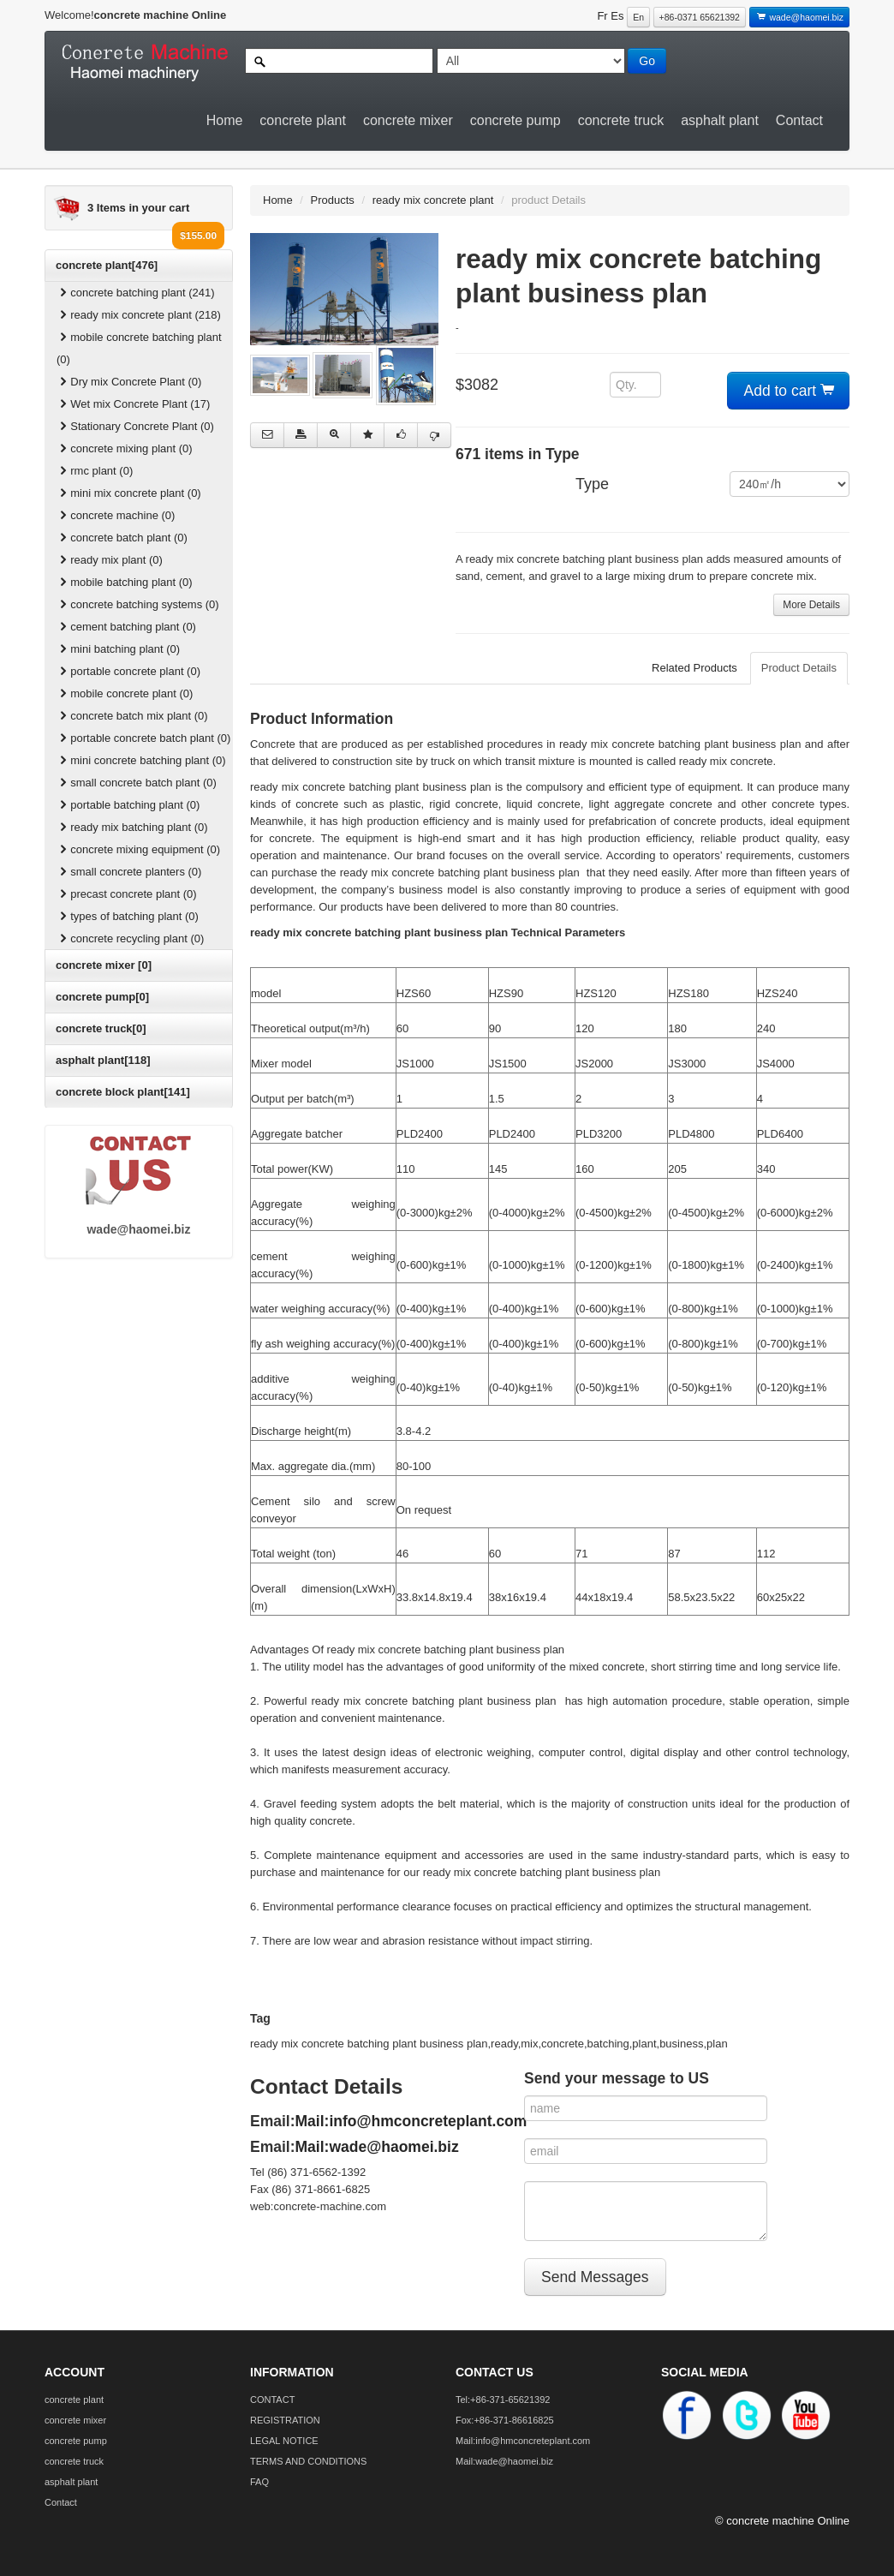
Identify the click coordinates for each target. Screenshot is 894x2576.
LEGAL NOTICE (284, 2441)
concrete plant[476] (107, 265)
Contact (799, 120)
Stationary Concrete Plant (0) (135, 426)
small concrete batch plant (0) (137, 782)
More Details (811, 605)
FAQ (259, 2482)
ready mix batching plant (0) (132, 827)
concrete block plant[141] (123, 1091)
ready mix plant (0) (110, 559)
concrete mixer (408, 120)
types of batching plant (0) (128, 916)
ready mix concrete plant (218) (139, 314)
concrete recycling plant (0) (130, 938)
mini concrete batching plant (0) (141, 760)
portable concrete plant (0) (128, 671)
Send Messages (595, 2277)
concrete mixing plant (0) (125, 448)
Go (647, 61)
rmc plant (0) (95, 470)
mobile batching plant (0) (125, 582)
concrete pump (515, 120)
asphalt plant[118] (103, 1060)
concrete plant (302, 120)
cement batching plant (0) (126, 626)
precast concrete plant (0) (127, 894)
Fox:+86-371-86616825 (505, 2420)
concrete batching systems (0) (138, 604)
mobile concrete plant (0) (125, 693)
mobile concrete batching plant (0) (139, 348)
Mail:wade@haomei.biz (377, 2146)
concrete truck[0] (101, 1028)
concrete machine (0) (116, 515)
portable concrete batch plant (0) (143, 738)
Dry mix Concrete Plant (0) (129, 381)
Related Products (694, 667)
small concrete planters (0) (129, 871)
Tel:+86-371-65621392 (503, 2399)
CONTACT (272, 2399)
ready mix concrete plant (433, 200)
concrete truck (621, 120)
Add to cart (788, 390)
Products (333, 200)
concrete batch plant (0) (122, 537)
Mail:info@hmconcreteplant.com (411, 2121)
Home (224, 120)
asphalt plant (720, 120)
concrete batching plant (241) (136, 292)
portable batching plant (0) (128, 804)
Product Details (799, 667)
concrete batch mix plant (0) (132, 715)
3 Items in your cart (138, 207)
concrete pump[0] (102, 996)
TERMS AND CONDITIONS (308, 2461)
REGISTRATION (285, 2420)
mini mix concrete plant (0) (129, 493)
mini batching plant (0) (118, 649)
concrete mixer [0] (104, 965)
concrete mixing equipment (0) (138, 849)
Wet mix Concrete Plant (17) (133, 403)
